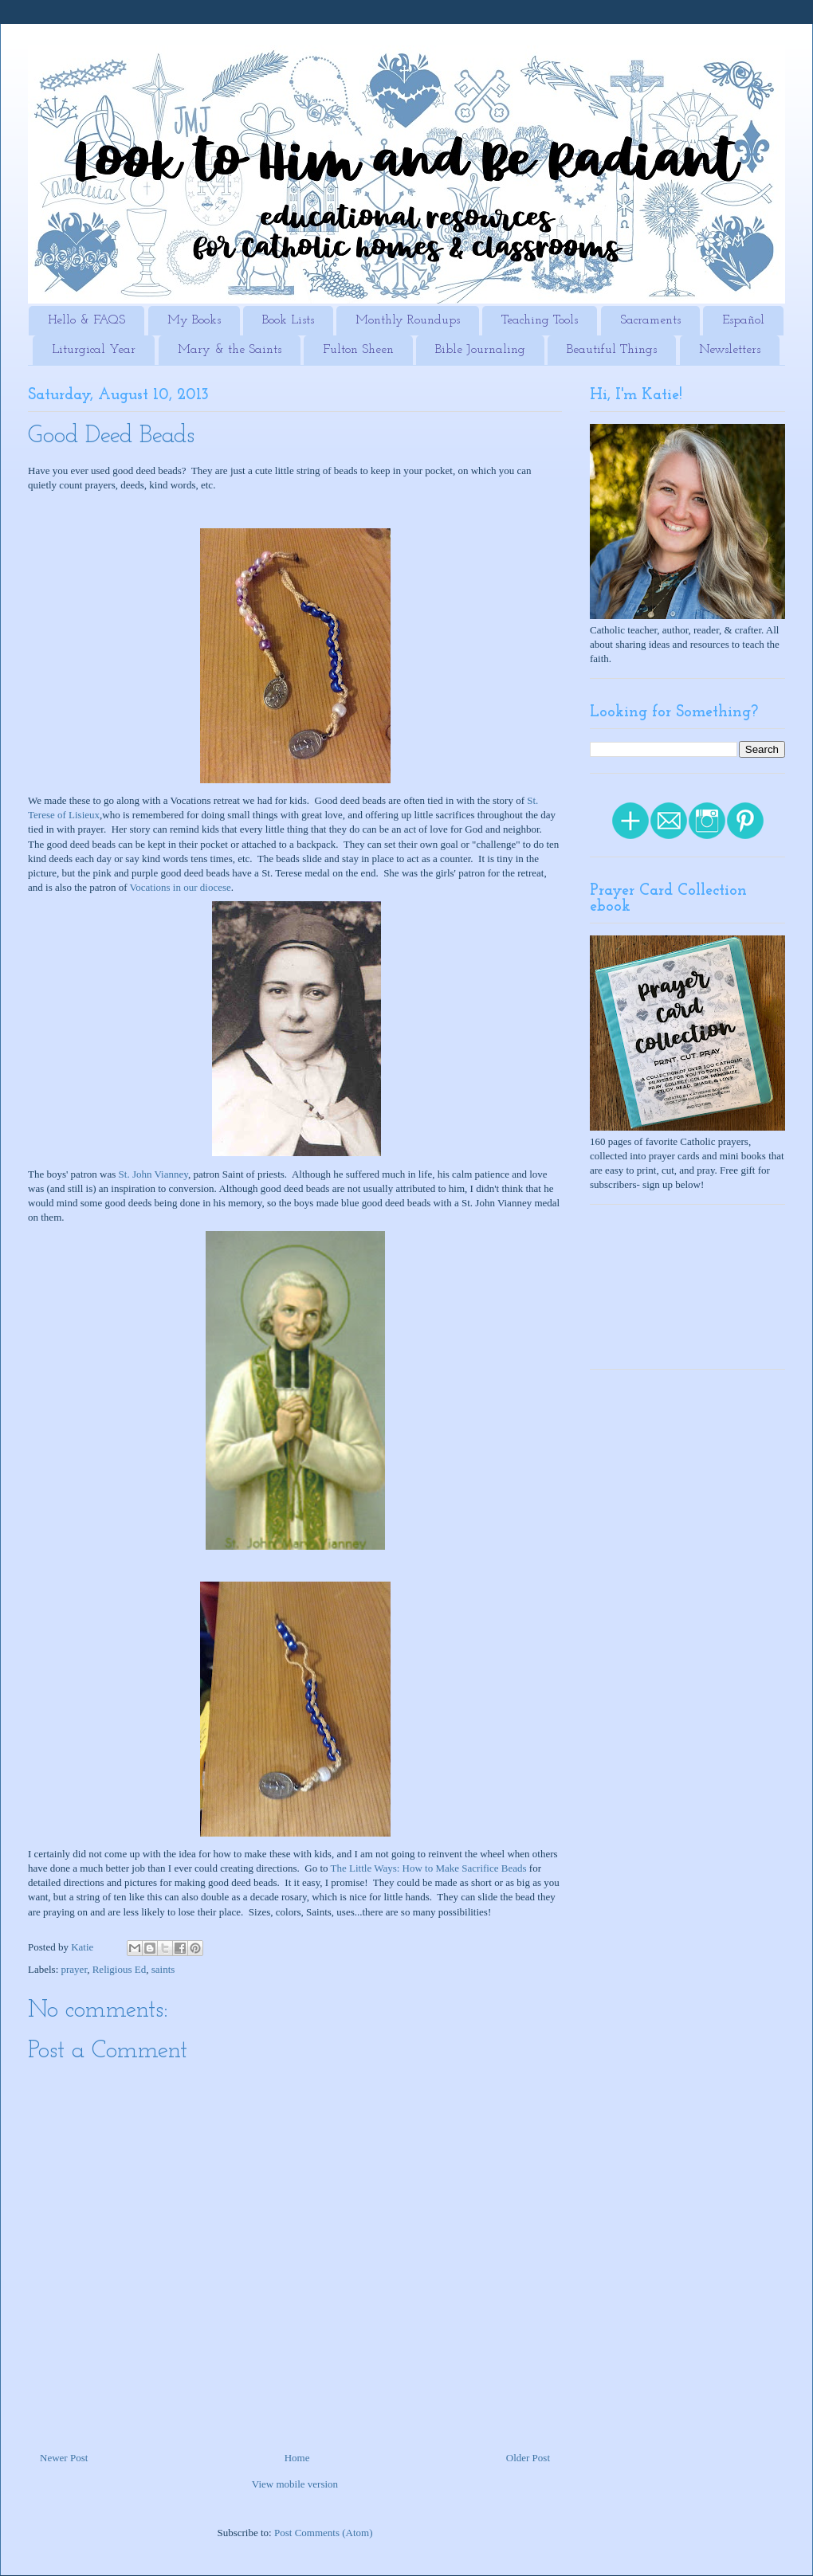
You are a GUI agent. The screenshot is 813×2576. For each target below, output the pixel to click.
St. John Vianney (153, 1174)
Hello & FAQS (86, 320)
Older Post (528, 2458)
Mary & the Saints (229, 349)
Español (743, 320)
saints (163, 1969)
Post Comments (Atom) (323, 2533)
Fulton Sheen (358, 349)
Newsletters (729, 349)
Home (297, 2458)
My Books (194, 320)
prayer (74, 1969)
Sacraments (650, 320)
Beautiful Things (612, 349)
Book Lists (288, 320)
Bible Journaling (480, 349)
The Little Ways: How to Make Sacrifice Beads (429, 1868)
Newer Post (64, 2458)
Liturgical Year (94, 349)
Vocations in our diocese (180, 887)
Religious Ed (119, 1969)
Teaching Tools (539, 320)
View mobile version (295, 2484)
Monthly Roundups (407, 320)
